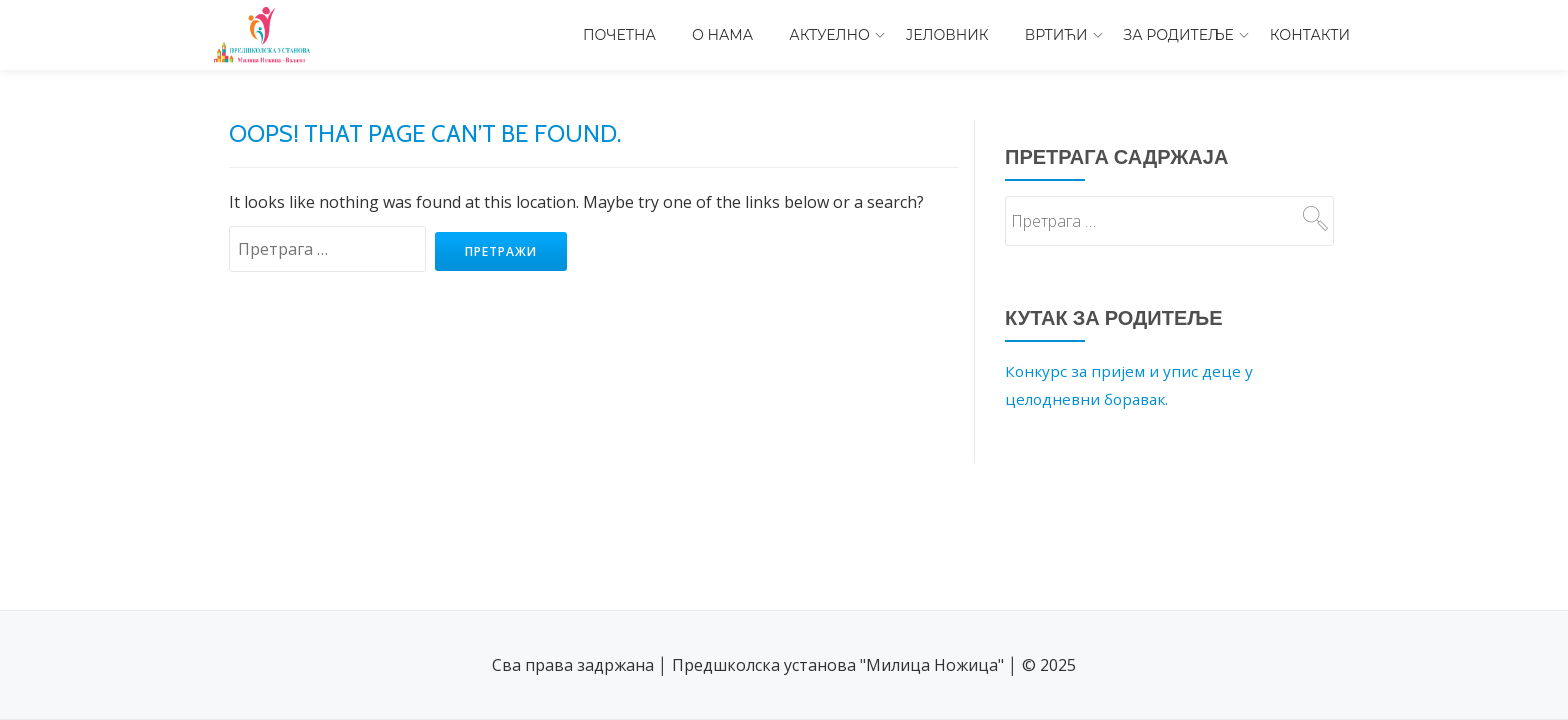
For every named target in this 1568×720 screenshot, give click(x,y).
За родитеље (1179, 35)
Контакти (1310, 35)
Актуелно (829, 35)
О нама (722, 35)
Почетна (619, 35)
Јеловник (947, 35)
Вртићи (1056, 35)
